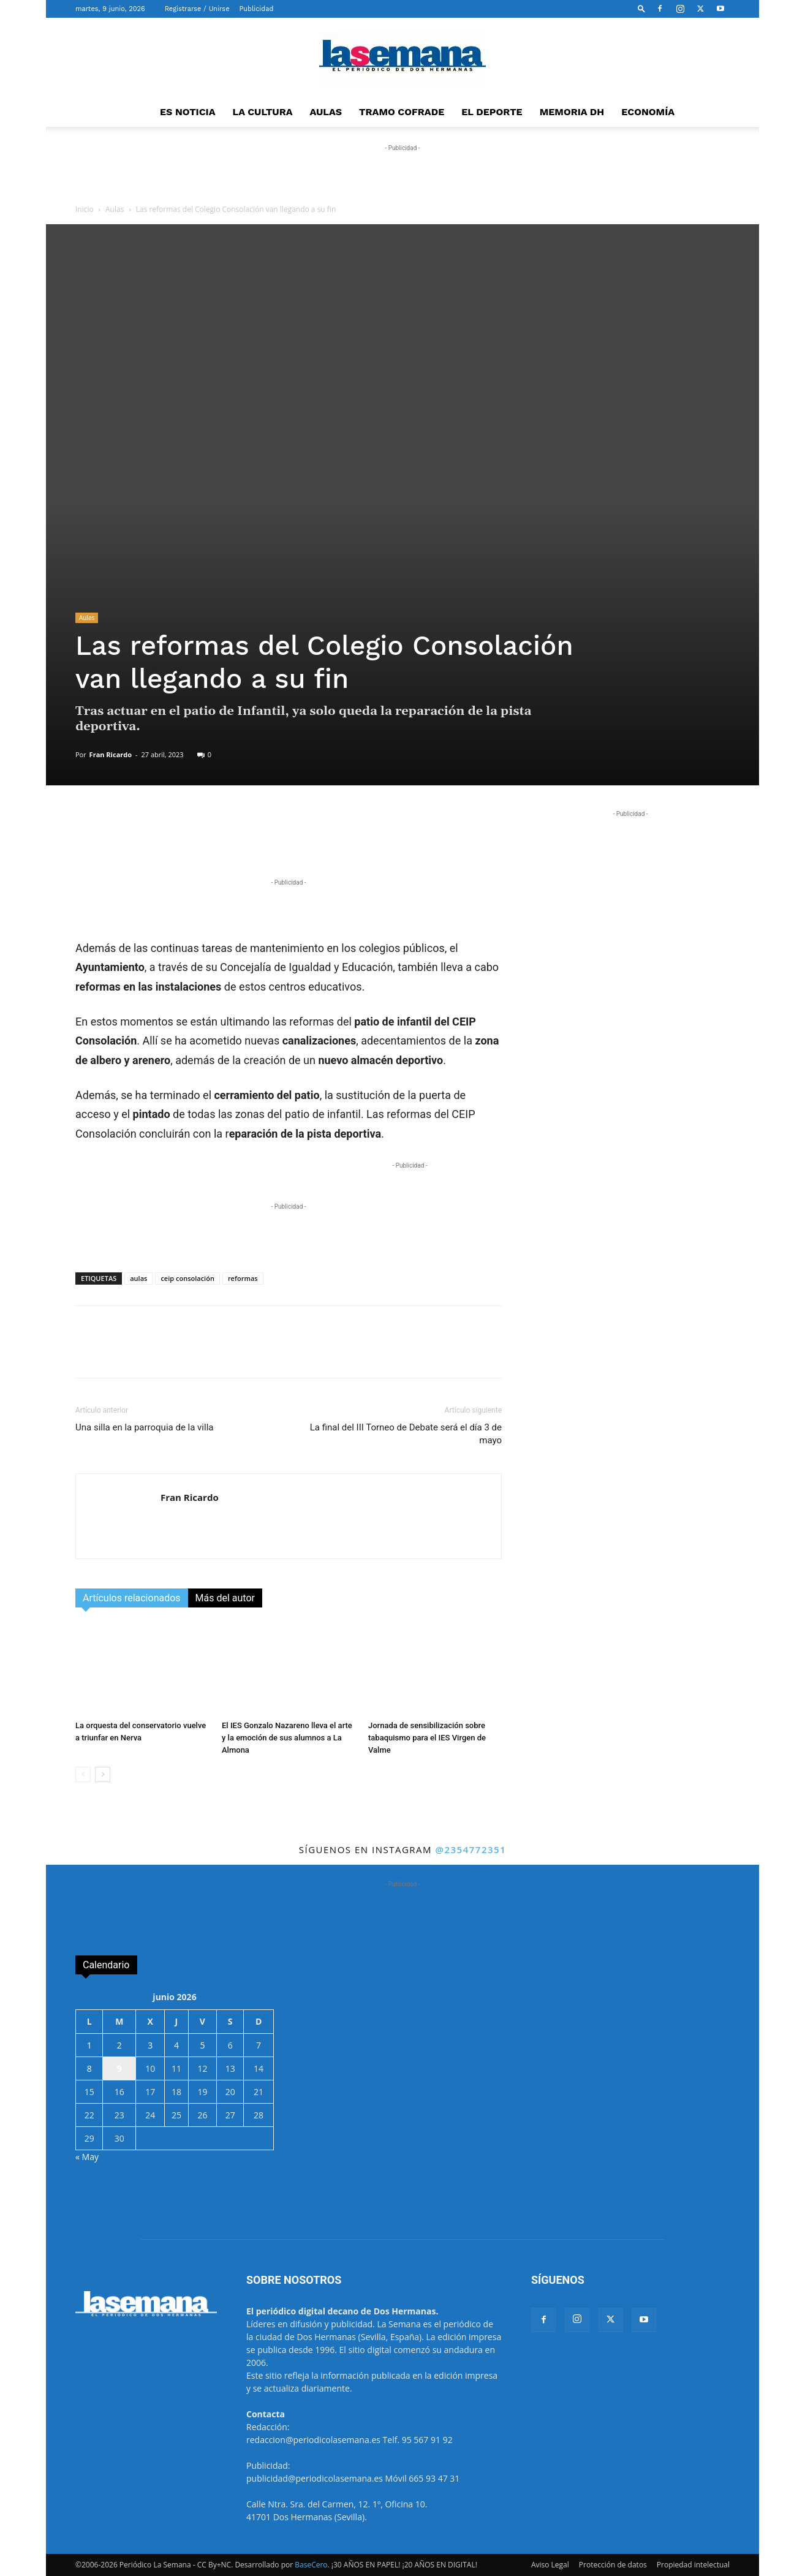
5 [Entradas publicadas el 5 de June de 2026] (202, 2045)
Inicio (84, 209)
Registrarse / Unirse (197, 9)
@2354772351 (470, 1849)
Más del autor (225, 1598)
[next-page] (102, 1774)
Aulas (114, 209)
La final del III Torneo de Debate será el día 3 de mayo (406, 1434)
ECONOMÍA (648, 112)
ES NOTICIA (188, 112)
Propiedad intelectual (693, 2564)
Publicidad (257, 9)
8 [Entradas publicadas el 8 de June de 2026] (89, 2068)
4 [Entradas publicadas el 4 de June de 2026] (176, 2045)
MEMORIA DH (572, 112)
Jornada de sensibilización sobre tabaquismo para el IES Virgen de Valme (427, 1737)
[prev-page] (83, 1774)
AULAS (326, 112)
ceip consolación (187, 1278)
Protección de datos (613, 2564)
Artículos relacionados (132, 1598)
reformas (243, 1278)
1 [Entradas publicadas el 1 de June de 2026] (89, 2045)
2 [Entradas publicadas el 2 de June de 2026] (119, 2045)
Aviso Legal (550, 2564)
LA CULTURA (263, 112)
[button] (641, 8)
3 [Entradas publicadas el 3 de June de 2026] (150, 2045)
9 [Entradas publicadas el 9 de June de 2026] (119, 2068)
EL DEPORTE (491, 112)
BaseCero (311, 2564)
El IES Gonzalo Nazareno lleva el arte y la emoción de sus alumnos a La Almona (287, 1737)
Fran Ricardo (110, 754)
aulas (138, 1278)
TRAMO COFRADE (401, 112)
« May (87, 2156)
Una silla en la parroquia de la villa (144, 1427)
